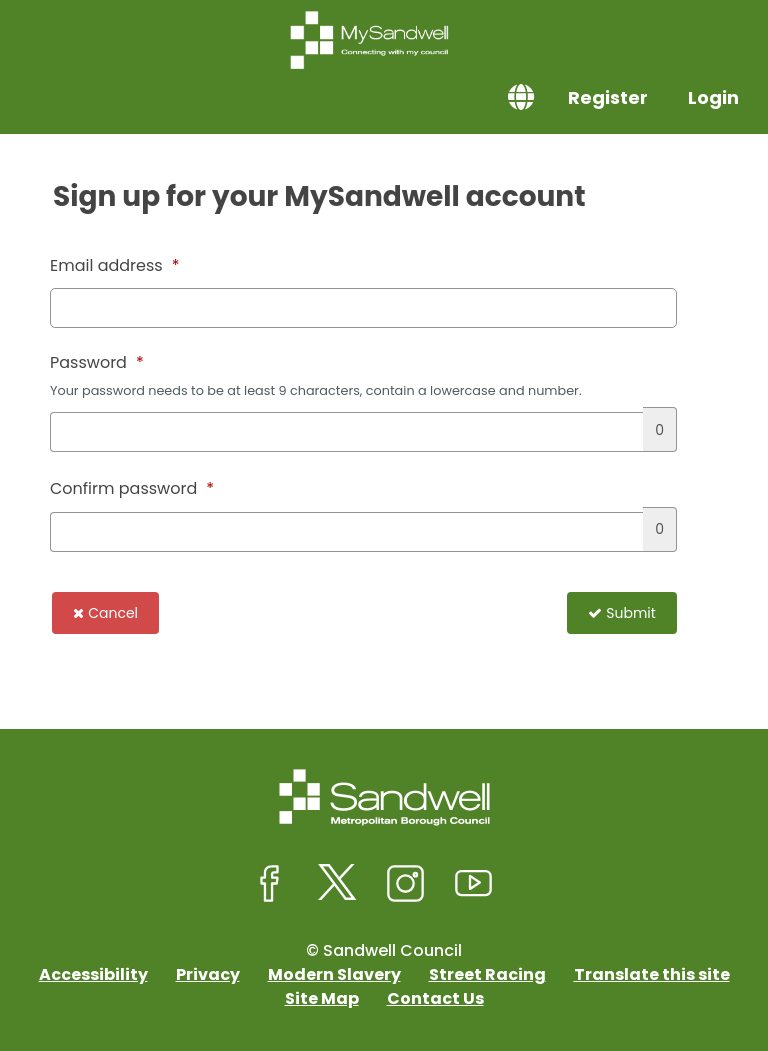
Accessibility (93, 974)
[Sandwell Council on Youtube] (474, 884)
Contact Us (435, 998)
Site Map (322, 998)
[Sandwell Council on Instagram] (406, 884)
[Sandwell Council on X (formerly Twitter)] (338, 884)
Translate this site (652, 974)
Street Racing (487, 974)
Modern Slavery (334, 974)
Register (608, 97)
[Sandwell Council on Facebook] (270, 884)
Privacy (208, 974)
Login (713, 97)
